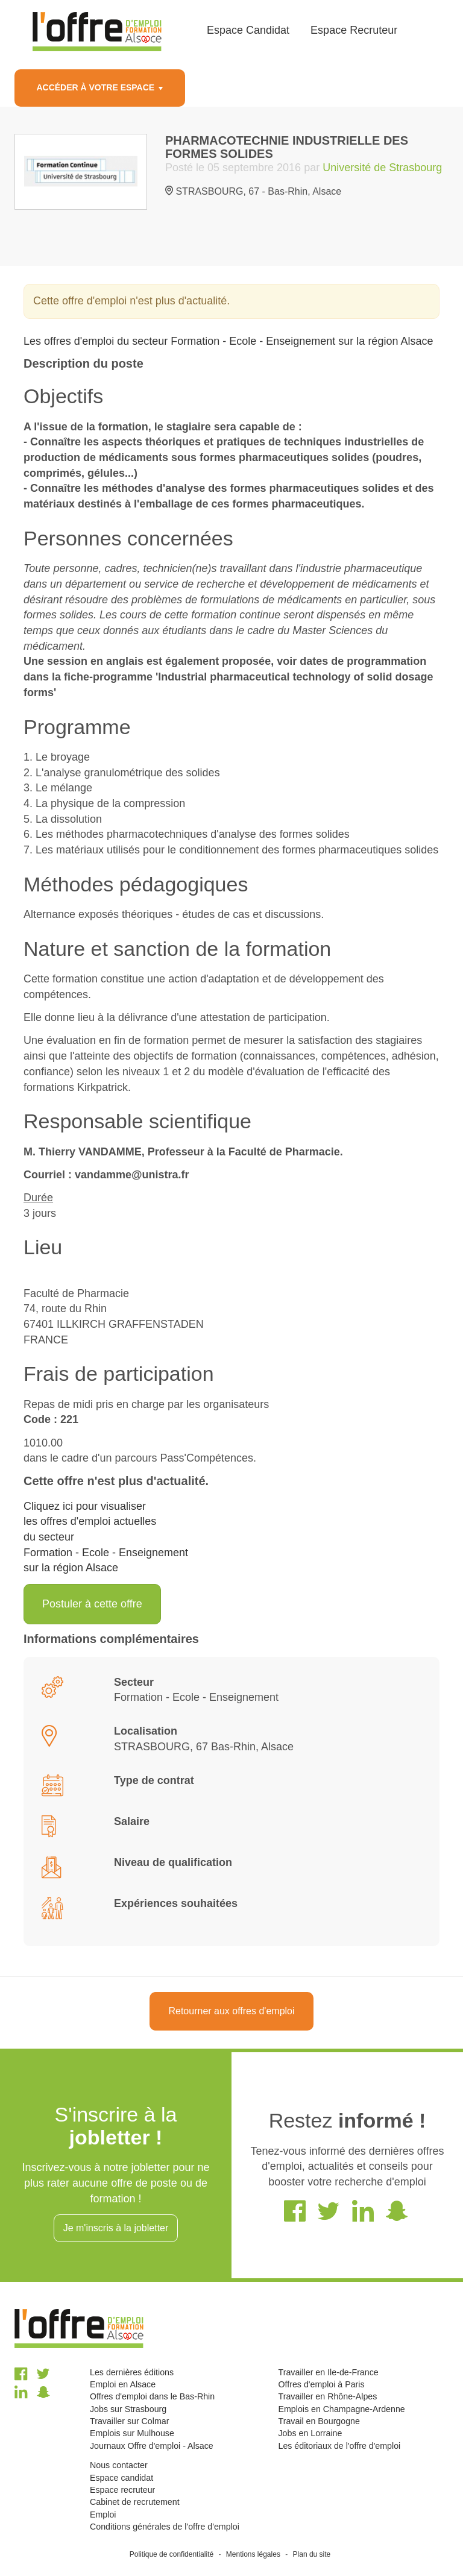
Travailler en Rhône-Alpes (327, 2396)
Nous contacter (119, 2465)
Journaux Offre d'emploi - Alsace (151, 2446)
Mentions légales (253, 2554)
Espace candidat (121, 2478)
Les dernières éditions (132, 2372)
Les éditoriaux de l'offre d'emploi (339, 2446)
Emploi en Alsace (123, 2384)
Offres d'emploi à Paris (321, 2384)
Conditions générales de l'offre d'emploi (164, 2526)
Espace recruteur (122, 2490)
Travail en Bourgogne (318, 2421)
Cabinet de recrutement (135, 2502)
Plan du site (312, 2554)
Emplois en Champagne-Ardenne (341, 2409)
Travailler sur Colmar (129, 2421)
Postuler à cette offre (92, 1604)
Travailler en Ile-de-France (328, 2372)
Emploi (103, 2514)
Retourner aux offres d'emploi (231, 2011)
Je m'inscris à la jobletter (116, 2228)
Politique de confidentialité (171, 2554)
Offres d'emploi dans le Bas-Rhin (152, 2396)
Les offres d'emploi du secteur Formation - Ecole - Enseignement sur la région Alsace (228, 341)
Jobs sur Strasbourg (128, 2409)
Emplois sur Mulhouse (132, 2433)
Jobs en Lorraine (310, 2433)
